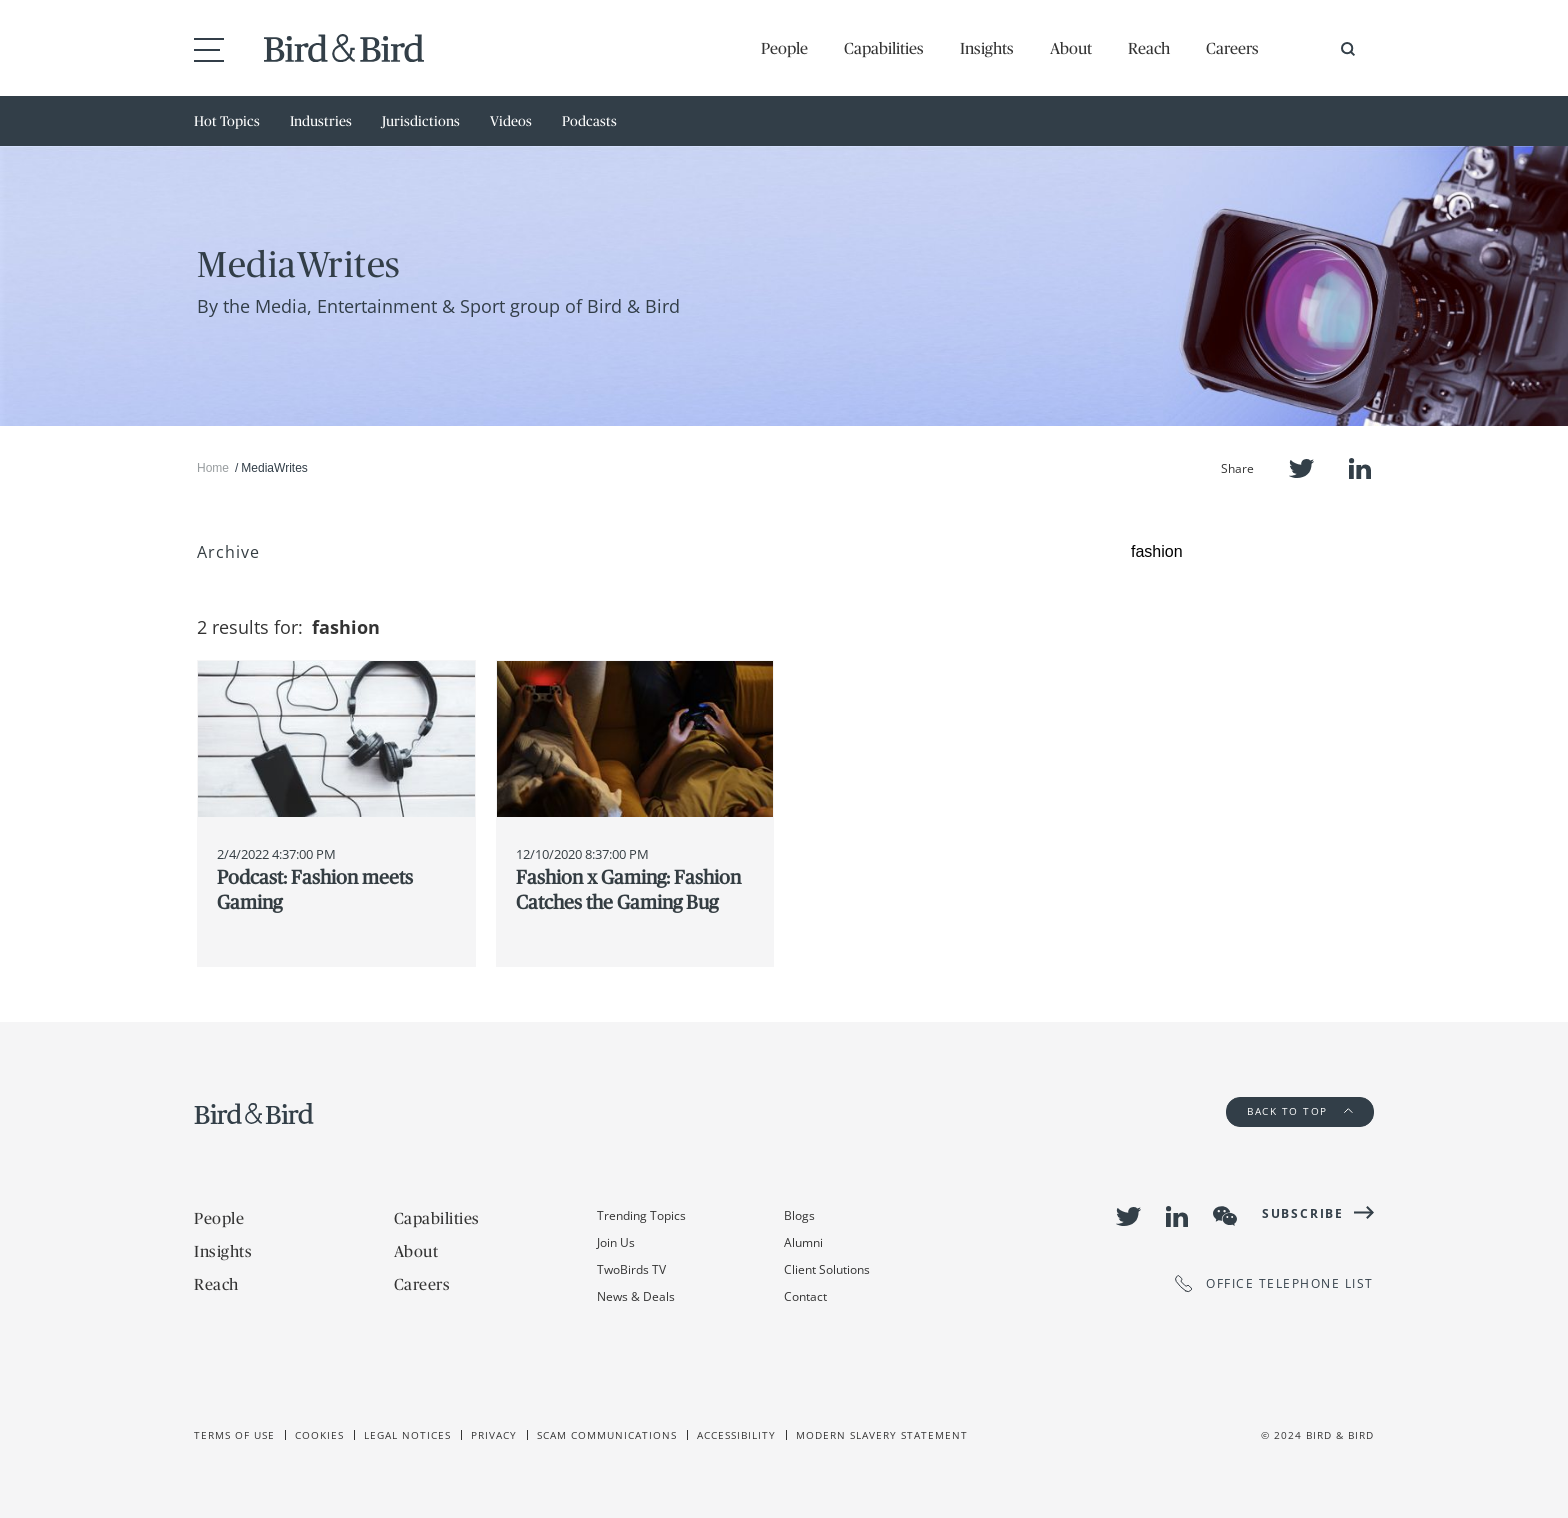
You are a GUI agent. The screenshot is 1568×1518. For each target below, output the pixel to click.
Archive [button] (228, 552)
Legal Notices (407, 1435)
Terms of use (234, 1435)
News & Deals (636, 1296)
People (784, 48)
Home (213, 468)
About (1071, 48)
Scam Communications (607, 1435)
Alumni (803, 1242)
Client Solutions (827, 1269)
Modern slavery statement (882, 1435)
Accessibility (736, 1435)
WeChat (1225, 1216)
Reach (1149, 48)
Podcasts (589, 121)
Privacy (494, 1435)
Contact (805, 1296)
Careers (1232, 48)
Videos (511, 121)
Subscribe (1303, 1213)
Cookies (319, 1435)
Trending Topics (641, 1215)
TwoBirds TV (631, 1269)
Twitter (1301, 468)
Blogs (799, 1215)
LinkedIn (1360, 468)
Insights (987, 48)
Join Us (616, 1242)
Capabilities (884, 48)
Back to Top (1300, 1111)
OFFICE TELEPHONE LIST (1274, 1283)
